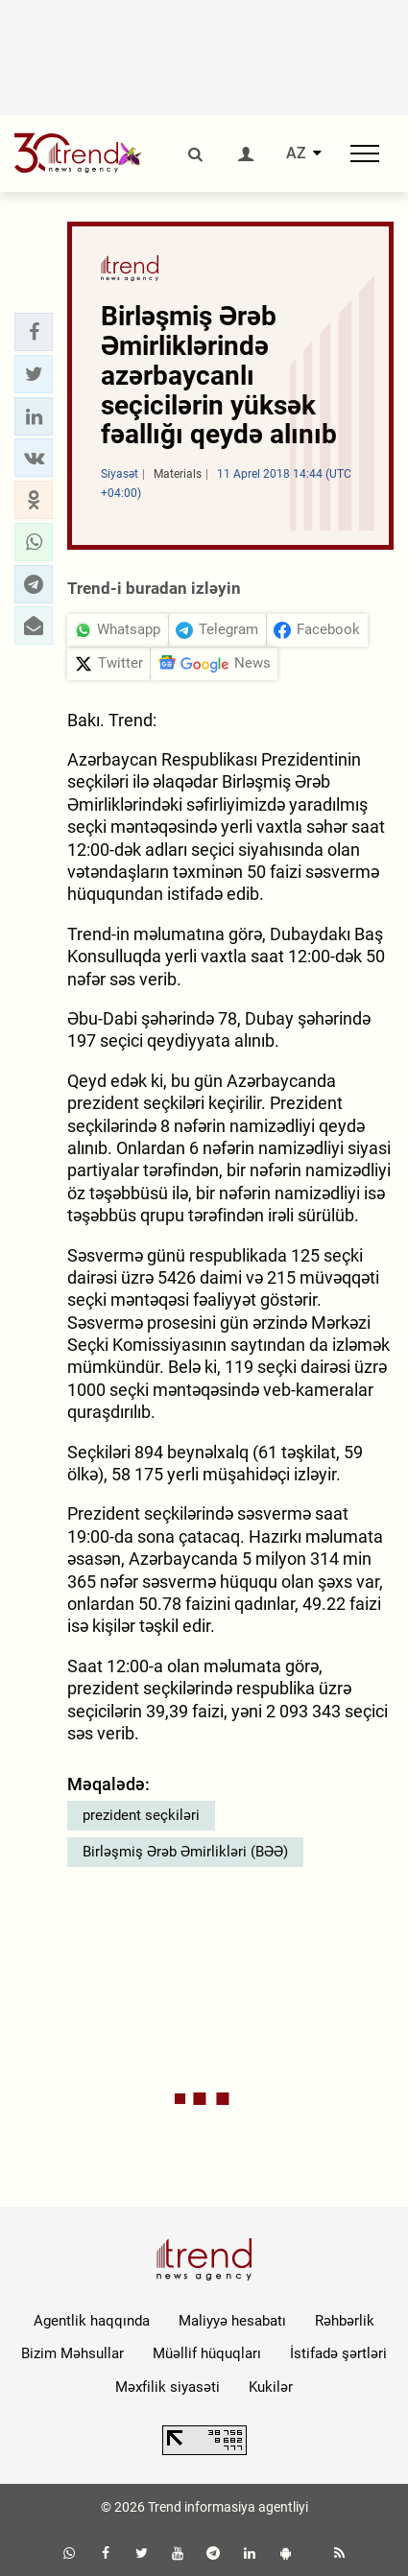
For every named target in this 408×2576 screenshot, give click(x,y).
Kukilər (271, 2387)
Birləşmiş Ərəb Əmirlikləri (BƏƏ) (185, 1851)
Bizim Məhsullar (72, 2353)
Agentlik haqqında (92, 2320)
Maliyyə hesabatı (232, 2320)
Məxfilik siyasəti (167, 2387)
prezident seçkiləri (141, 1815)
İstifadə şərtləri (338, 2353)
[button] (33, 331)
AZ (296, 153)
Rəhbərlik (344, 2320)
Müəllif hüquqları (207, 2353)
